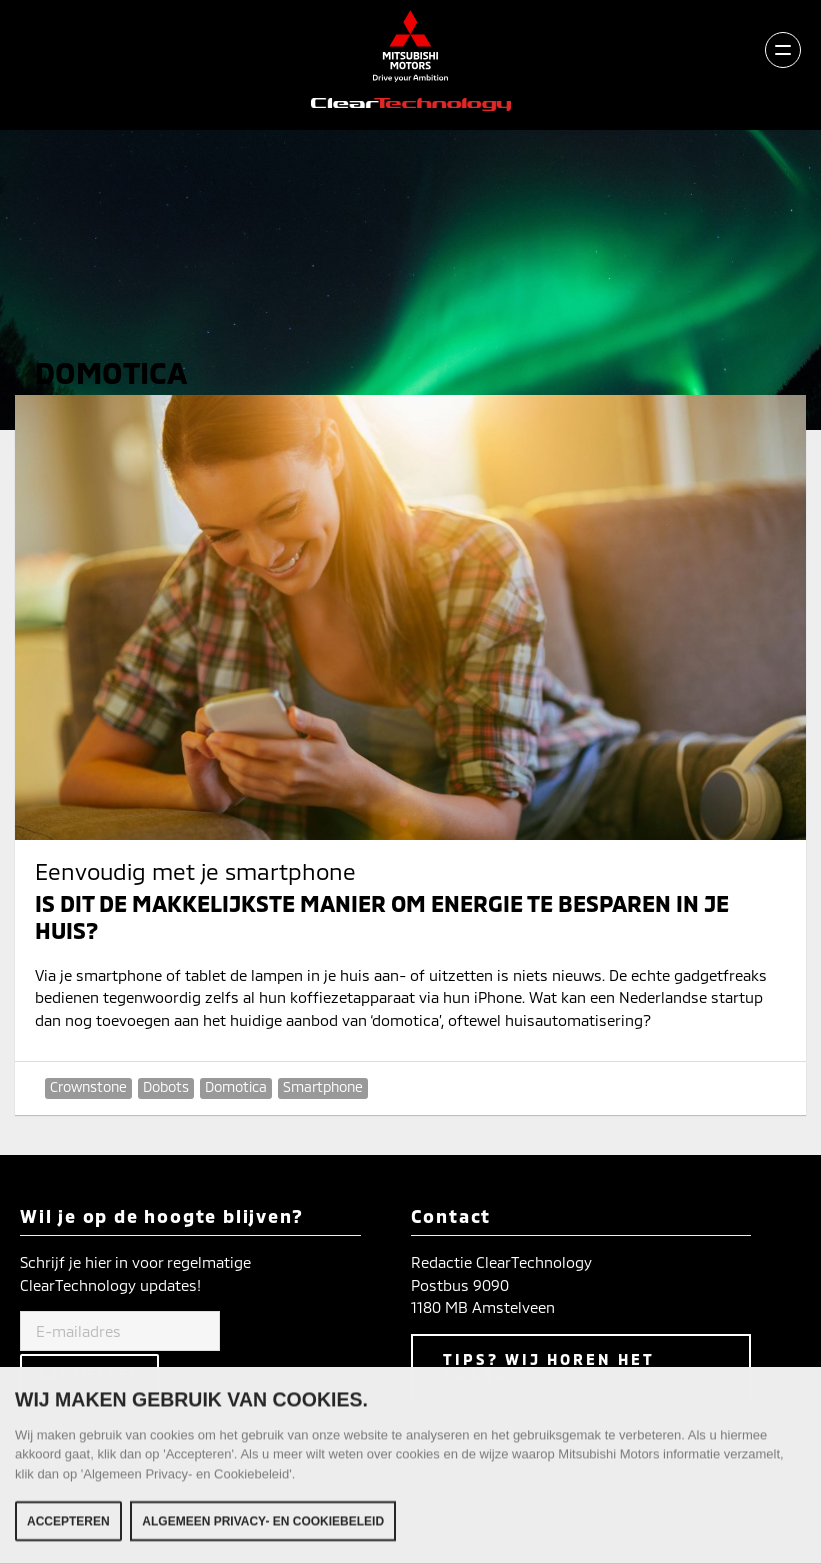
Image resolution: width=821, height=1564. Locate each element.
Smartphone (323, 1086)
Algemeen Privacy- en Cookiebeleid (263, 1527)
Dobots (166, 1086)
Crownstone (88, 1086)
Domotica (236, 1086)
